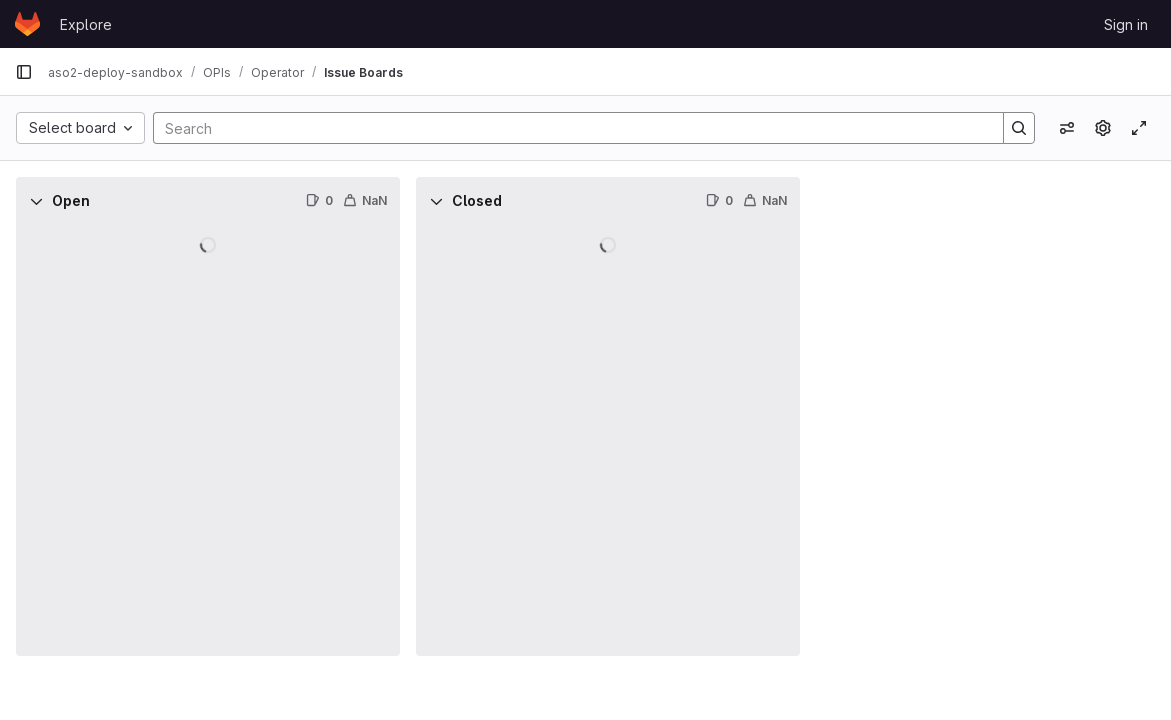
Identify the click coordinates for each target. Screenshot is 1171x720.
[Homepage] (27, 24)
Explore (86, 24)
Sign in (1126, 24)
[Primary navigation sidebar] (24, 72)
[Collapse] (36, 201)
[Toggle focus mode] (1139, 128)
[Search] (568, 128)
